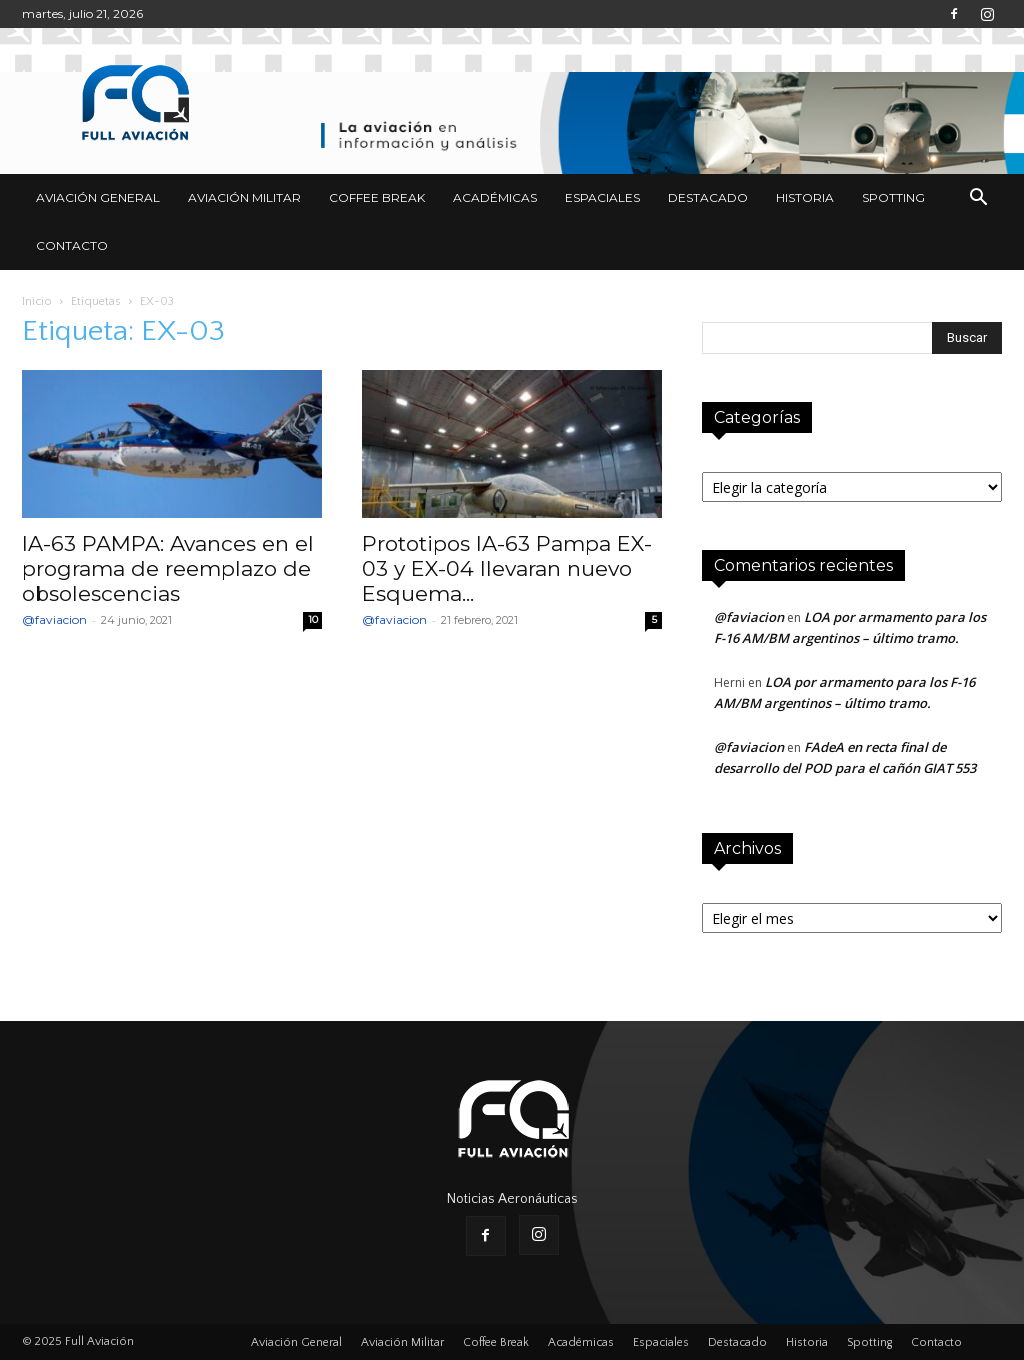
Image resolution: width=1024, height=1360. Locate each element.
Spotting (893, 197)
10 (313, 619)
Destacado (708, 197)
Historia (805, 197)
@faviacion (54, 619)
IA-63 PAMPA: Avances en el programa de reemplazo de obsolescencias (168, 568)
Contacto (72, 245)
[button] (978, 199)
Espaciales (602, 197)
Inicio (37, 301)
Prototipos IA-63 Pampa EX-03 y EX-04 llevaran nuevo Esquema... (507, 568)
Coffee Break (377, 197)
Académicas (495, 197)
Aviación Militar (244, 197)
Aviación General (98, 197)
